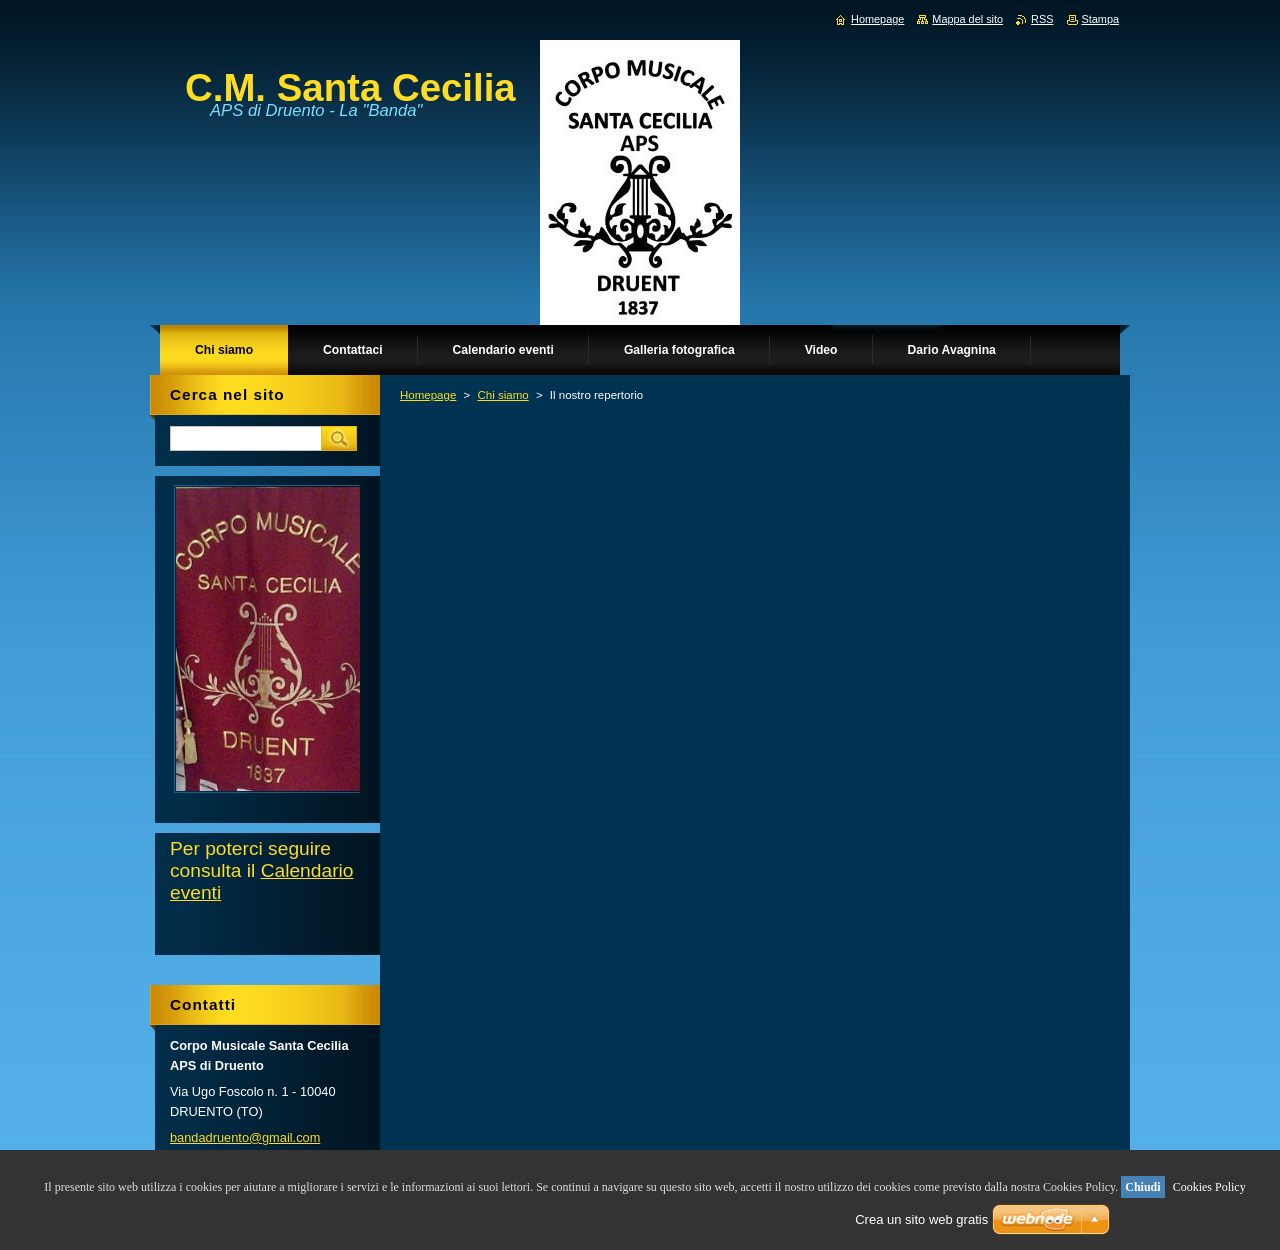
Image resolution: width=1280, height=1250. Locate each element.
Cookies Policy (1209, 1187)
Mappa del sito (967, 19)
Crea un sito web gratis (921, 1219)
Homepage (428, 395)
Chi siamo (502, 395)
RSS (1042, 19)
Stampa (1100, 19)
